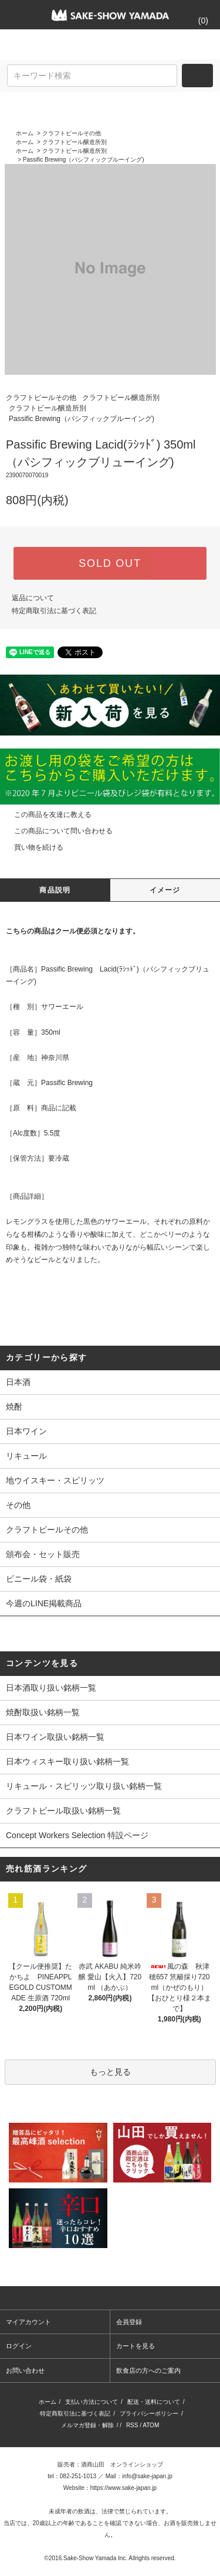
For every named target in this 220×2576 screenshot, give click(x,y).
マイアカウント (28, 2321)
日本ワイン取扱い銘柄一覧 (55, 1737)
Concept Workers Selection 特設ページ (77, 1835)
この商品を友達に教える (46, 814)
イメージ (165, 890)
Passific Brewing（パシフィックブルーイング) (83, 159)
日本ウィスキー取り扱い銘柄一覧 (67, 1761)
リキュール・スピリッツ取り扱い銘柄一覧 (84, 1786)
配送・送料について (153, 2402)
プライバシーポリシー (149, 2413)
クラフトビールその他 (71, 133)
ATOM (151, 2425)
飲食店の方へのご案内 (148, 2370)
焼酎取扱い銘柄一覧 (43, 1712)
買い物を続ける (31, 847)
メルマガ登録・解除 (87, 2425)
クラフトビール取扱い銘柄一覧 (63, 1810)
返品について (33, 598)
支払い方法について (91, 2402)
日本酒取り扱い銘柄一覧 (51, 1687)
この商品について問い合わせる (56, 831)
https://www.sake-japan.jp (123, 2488)
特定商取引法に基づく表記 (54, 611)
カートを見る (135, 2345)
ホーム (24, 133)
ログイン (19, 2345)
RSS (132, 2425)
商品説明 (54, 890)
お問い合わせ (25, 2370)
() (196, 20)
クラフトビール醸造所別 (74, 142)
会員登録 (129, 2321)
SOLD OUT (110, 563)
